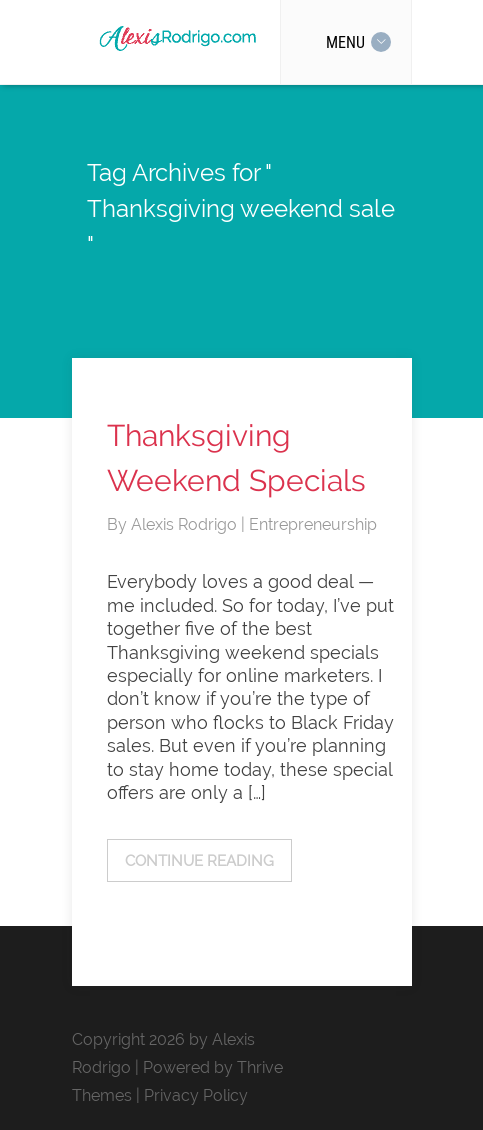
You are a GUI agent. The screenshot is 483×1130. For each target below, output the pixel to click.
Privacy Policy (196, 1095)
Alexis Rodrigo (186, 524)
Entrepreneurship (313, 524)
